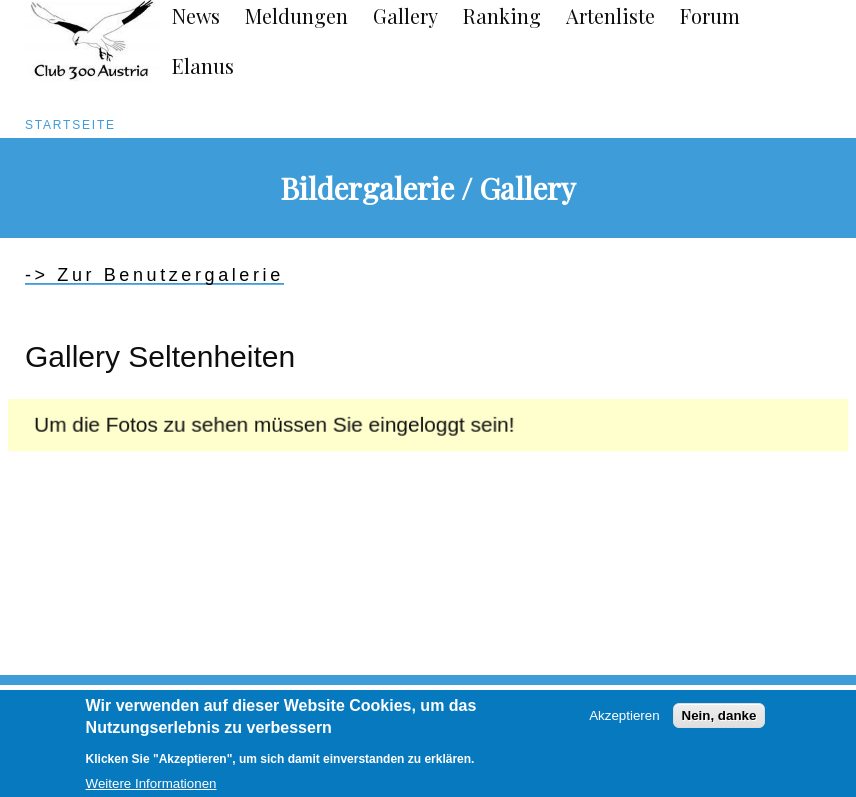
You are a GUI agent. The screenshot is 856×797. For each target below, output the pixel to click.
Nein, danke (719, 723)
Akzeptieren (624, 723)
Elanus (203, 65)
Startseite (70, 125)
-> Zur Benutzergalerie (154, 275)
